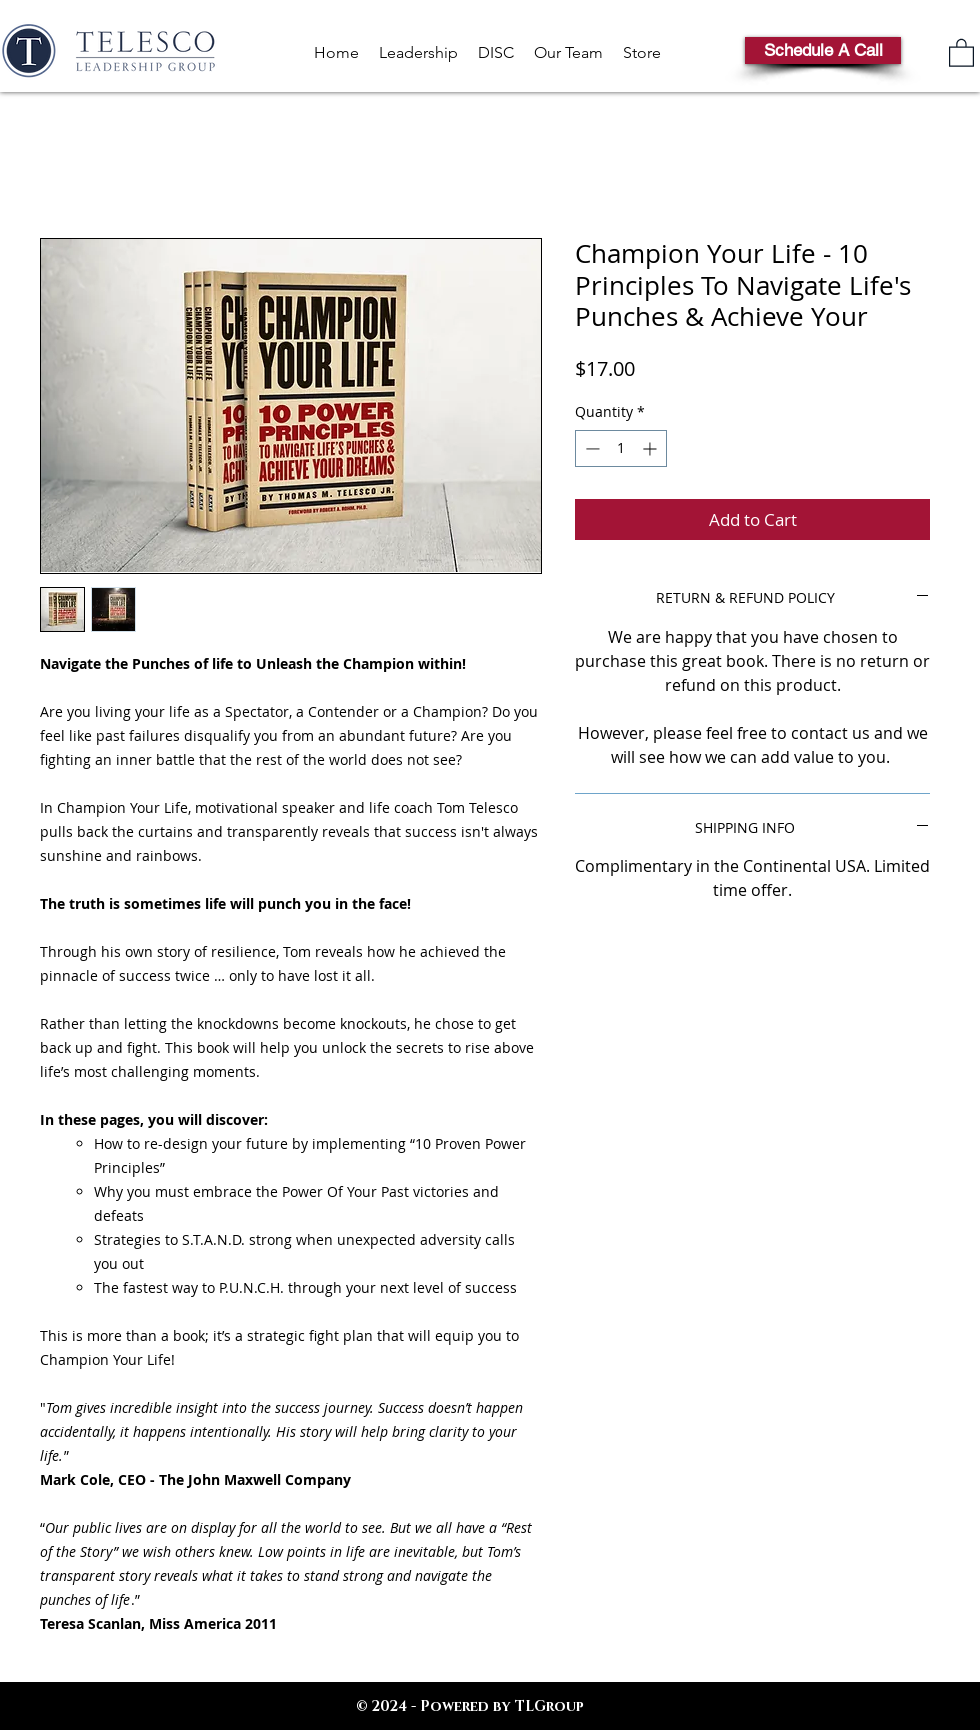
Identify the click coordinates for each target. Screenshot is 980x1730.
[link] (961, 52)
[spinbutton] (621, 448)
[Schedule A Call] (823, 50)
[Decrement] (590, 448)
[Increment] (651, 448)
